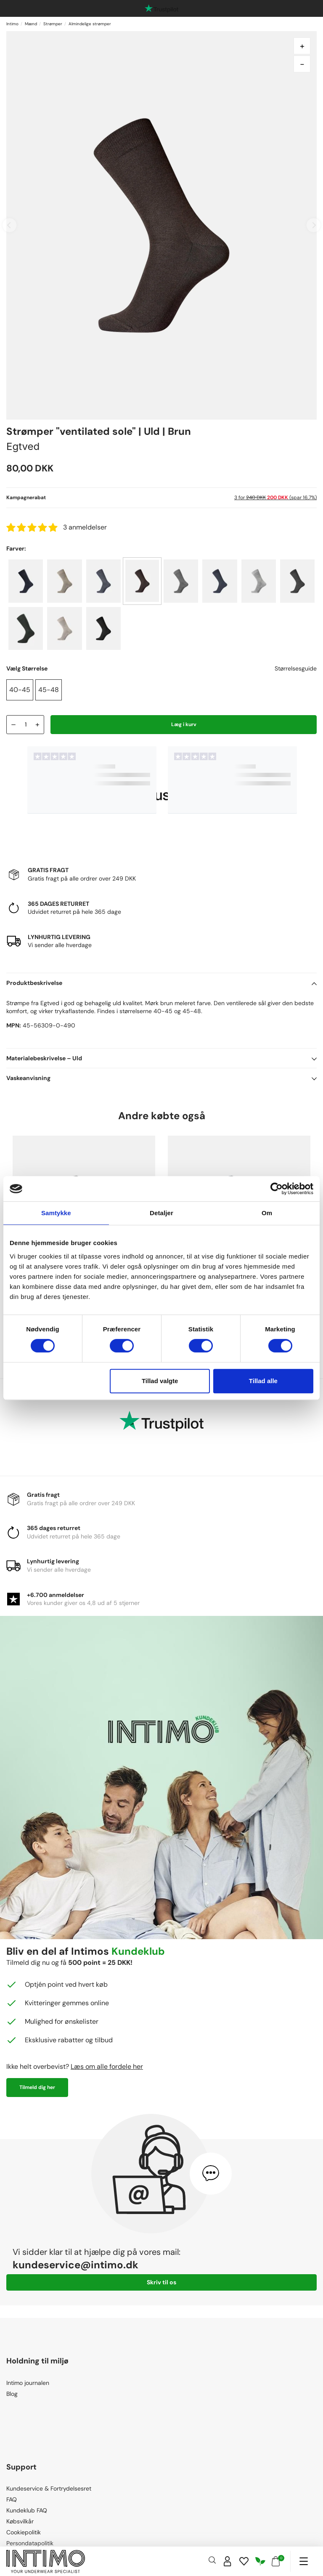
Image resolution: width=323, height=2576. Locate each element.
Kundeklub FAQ (26, 2510)
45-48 (48, 689)
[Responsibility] (260, 2561)
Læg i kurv (183, 724)
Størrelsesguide (296, 668)
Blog (12, 2394)
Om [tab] (267, 1212)
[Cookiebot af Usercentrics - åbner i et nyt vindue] (276, 1188)
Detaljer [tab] (161, 1212)
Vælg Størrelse (27, 668)
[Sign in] (227, 2561)
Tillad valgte (160, 1380)
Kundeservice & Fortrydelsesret (48, 2488)
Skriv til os (161, 2282)
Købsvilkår (20, 2521)
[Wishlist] (244, 2561)
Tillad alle (263, 1380)
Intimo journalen (27, 2383)
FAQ (11, 2499)
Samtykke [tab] (56, 1212)
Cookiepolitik (23, 2532)
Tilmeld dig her (37, 2087)
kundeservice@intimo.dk (75, 2264)
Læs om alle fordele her (107, 2066)
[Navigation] (303, 2561)
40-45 (19, 689)
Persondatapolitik (29, 2543)
